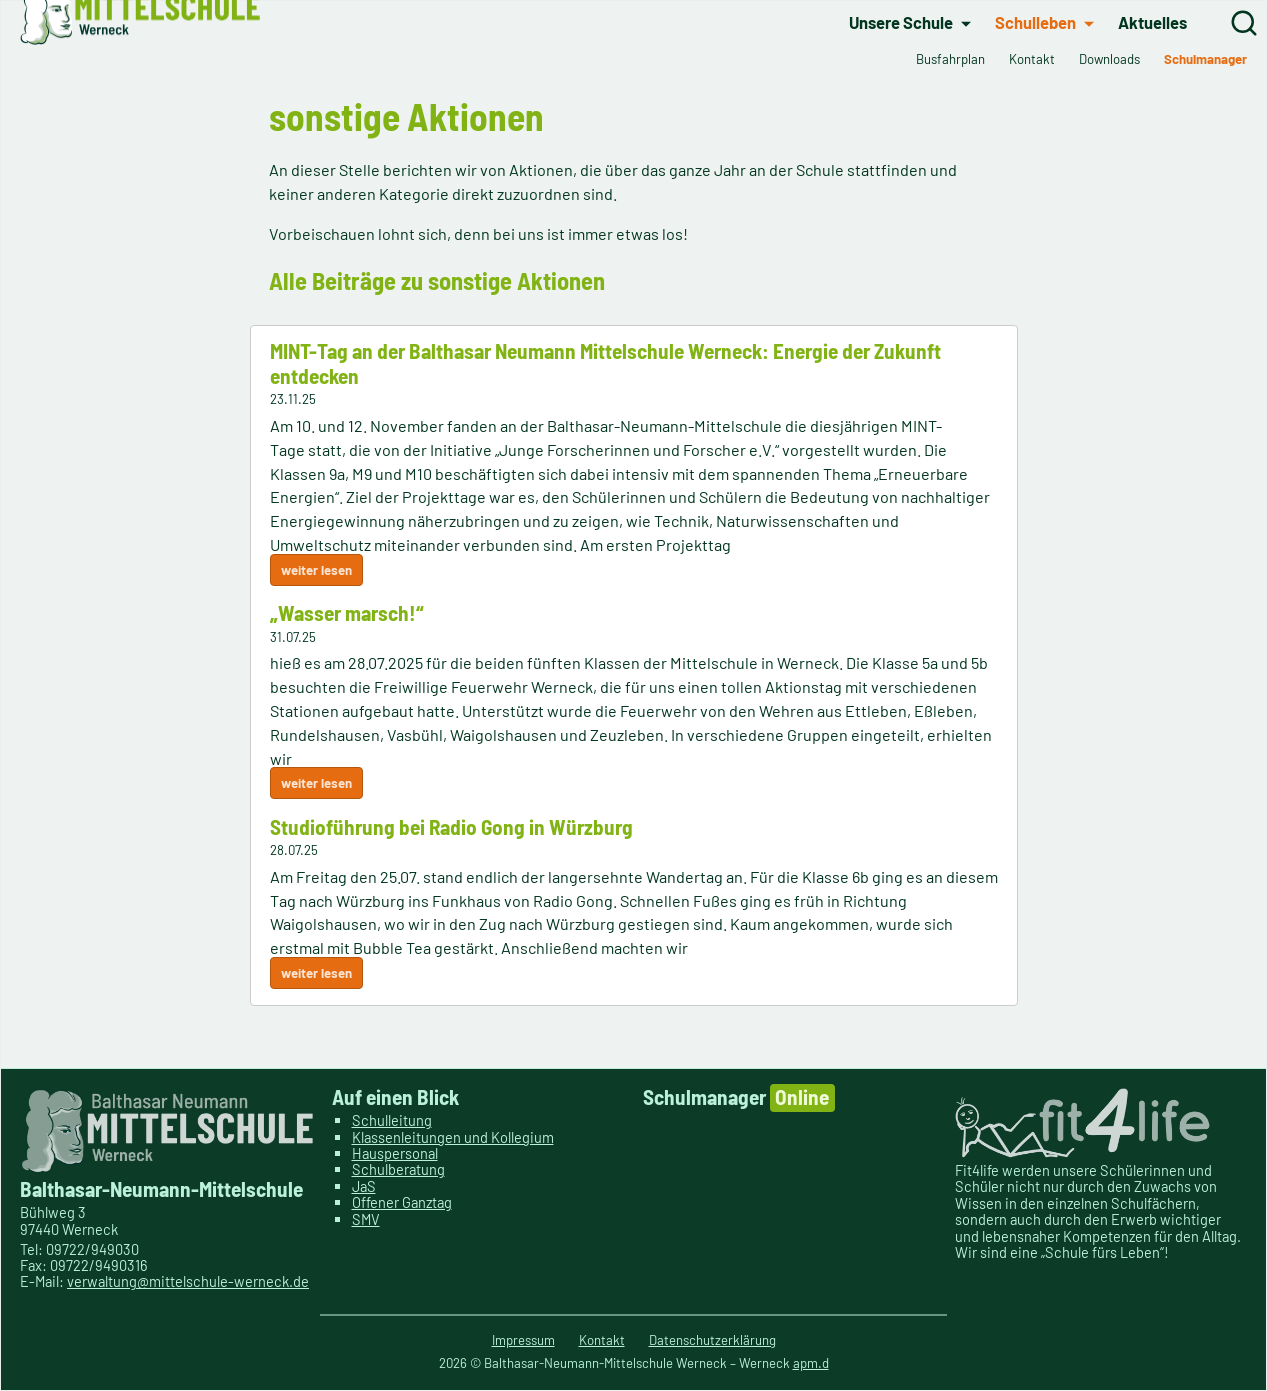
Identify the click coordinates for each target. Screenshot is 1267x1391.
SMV (366, 1219)
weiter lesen (316, 576)
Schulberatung (398, 1170)
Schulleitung (392, 1120)
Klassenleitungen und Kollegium (453, 1137)
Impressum (523, 1340)
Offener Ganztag (402, 1202)
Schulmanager (739, 1098)
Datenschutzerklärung (712, 1340)
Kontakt (602, 1340)
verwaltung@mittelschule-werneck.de (188, 1281)
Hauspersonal (395, 1153)
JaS (364, 1186)
